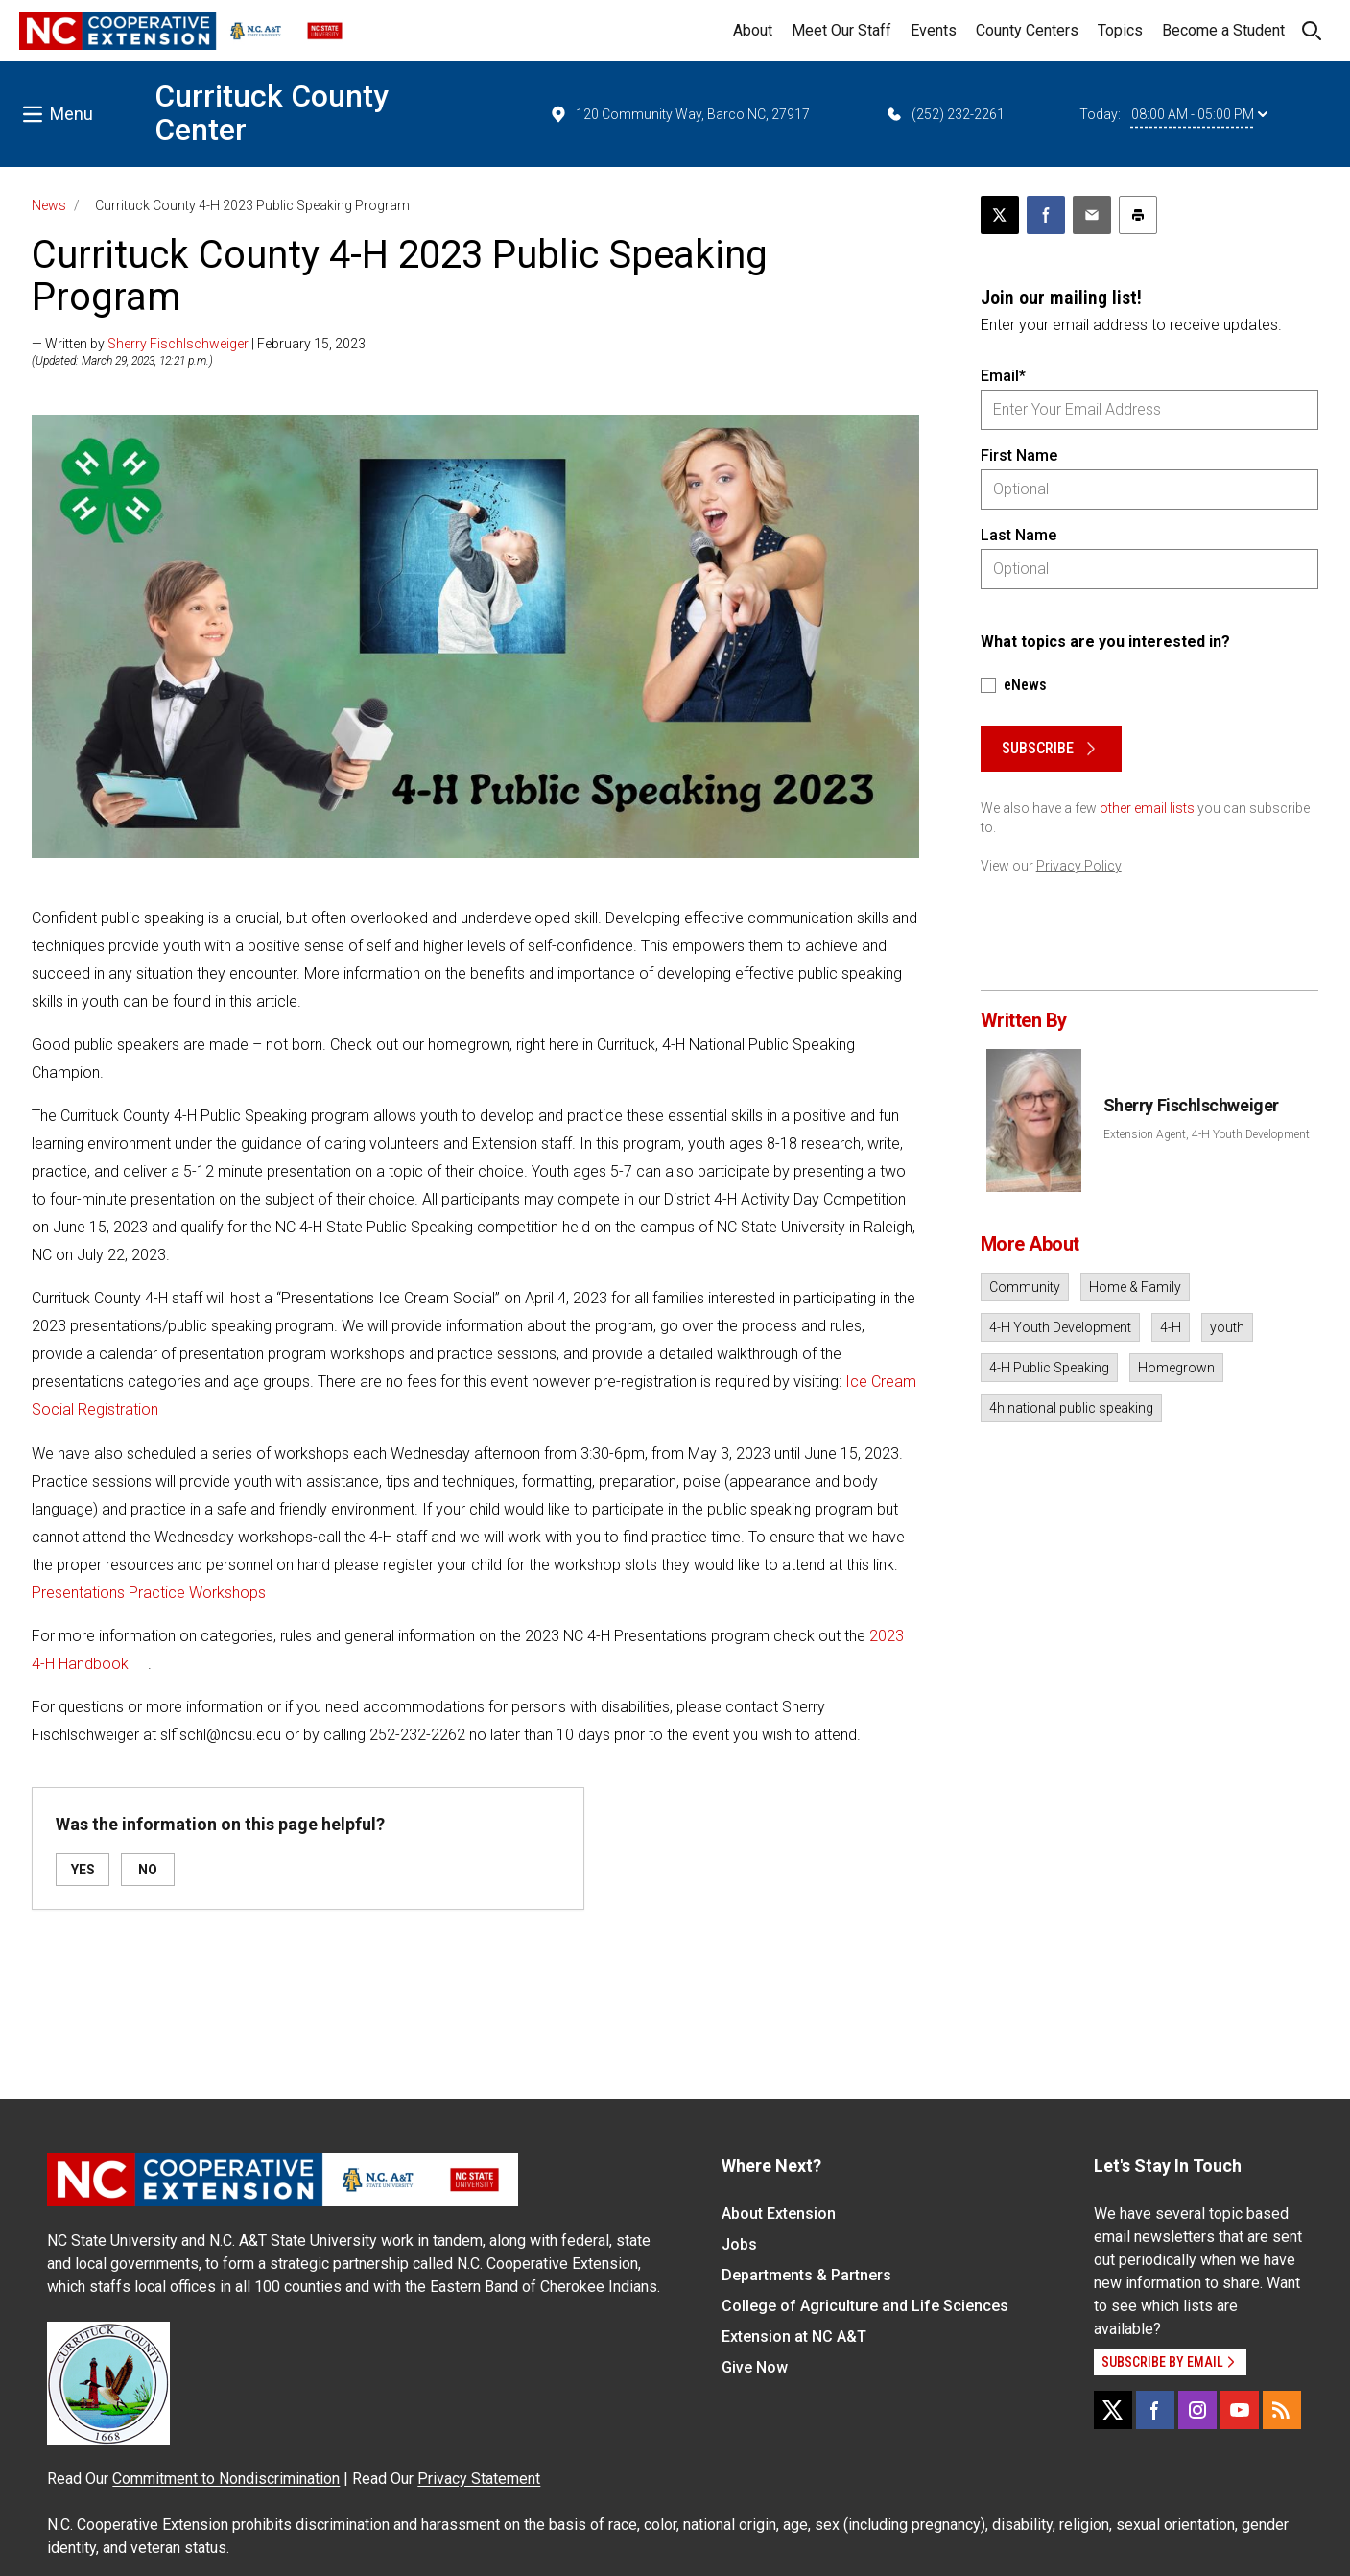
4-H (1170, 1327)
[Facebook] (1155, 2410)
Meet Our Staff (841, 30)
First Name (1019, 455)
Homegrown (1176, 1367)
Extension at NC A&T (794, 2336)
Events (934, 30)
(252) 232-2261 (945, 114)
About (752, 30)
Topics (1120, 30)
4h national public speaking (1071, 1408)
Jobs (739, 2244)
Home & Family (1135, 1287)
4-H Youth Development (1060, 1327)
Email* (1003, 376)
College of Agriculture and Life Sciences (865, 2306)
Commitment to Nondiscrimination (226, 2478)
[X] (1113, 2410)
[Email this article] (1092, 215)
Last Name (1018, 535)
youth (1227, 1327)
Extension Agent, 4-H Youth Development (1206, 1134)
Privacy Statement (478, 2478)
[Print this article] (1138, 215)
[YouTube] (1239, 2410)
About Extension (779, 2214)
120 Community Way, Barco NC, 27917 (679, 114)
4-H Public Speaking (1049, 1367)
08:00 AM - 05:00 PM (1199, 114)
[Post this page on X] (1000, 215)
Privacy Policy (1079, 865)
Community (1024, 1287)
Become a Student (1223, 30)
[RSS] (1282, 2410)
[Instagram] (1197, 2410)
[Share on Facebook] (1046, 215)
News (49, 205)
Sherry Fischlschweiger (178, 343)
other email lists (1147, 808)
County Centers (1027, 30)
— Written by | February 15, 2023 (199, 343)
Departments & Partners (806, 2275)
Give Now (755, 2367)
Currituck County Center (271, 113)
